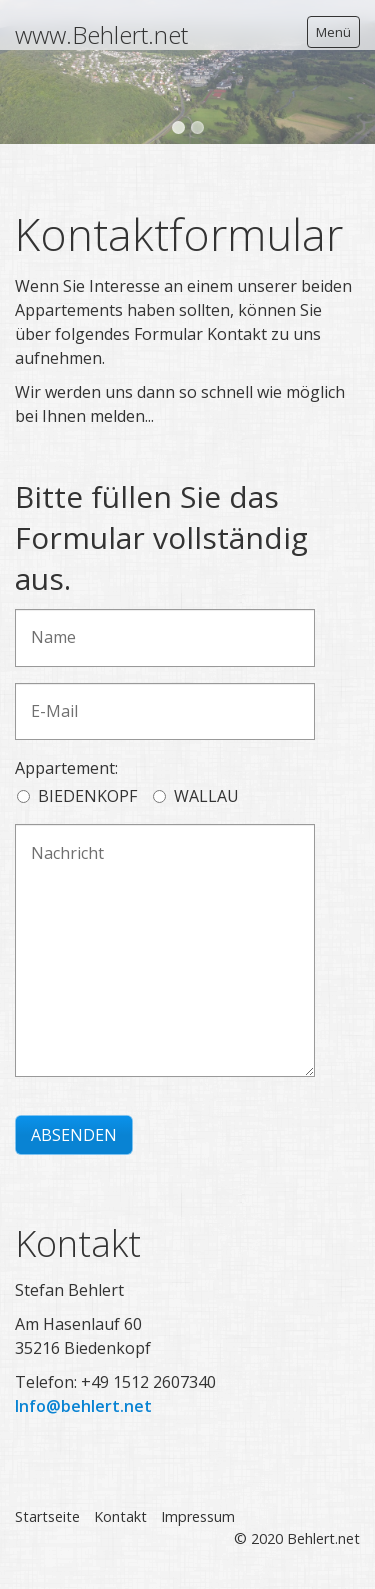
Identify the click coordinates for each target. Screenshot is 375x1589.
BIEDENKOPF (87, 796)
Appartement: (66, 768)
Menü (333, 32)
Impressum (198, 1516)
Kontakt (120, 1516)
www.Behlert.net (101, 34)
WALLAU (206, 796)
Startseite (47, 1516)
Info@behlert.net (83, 1406)
